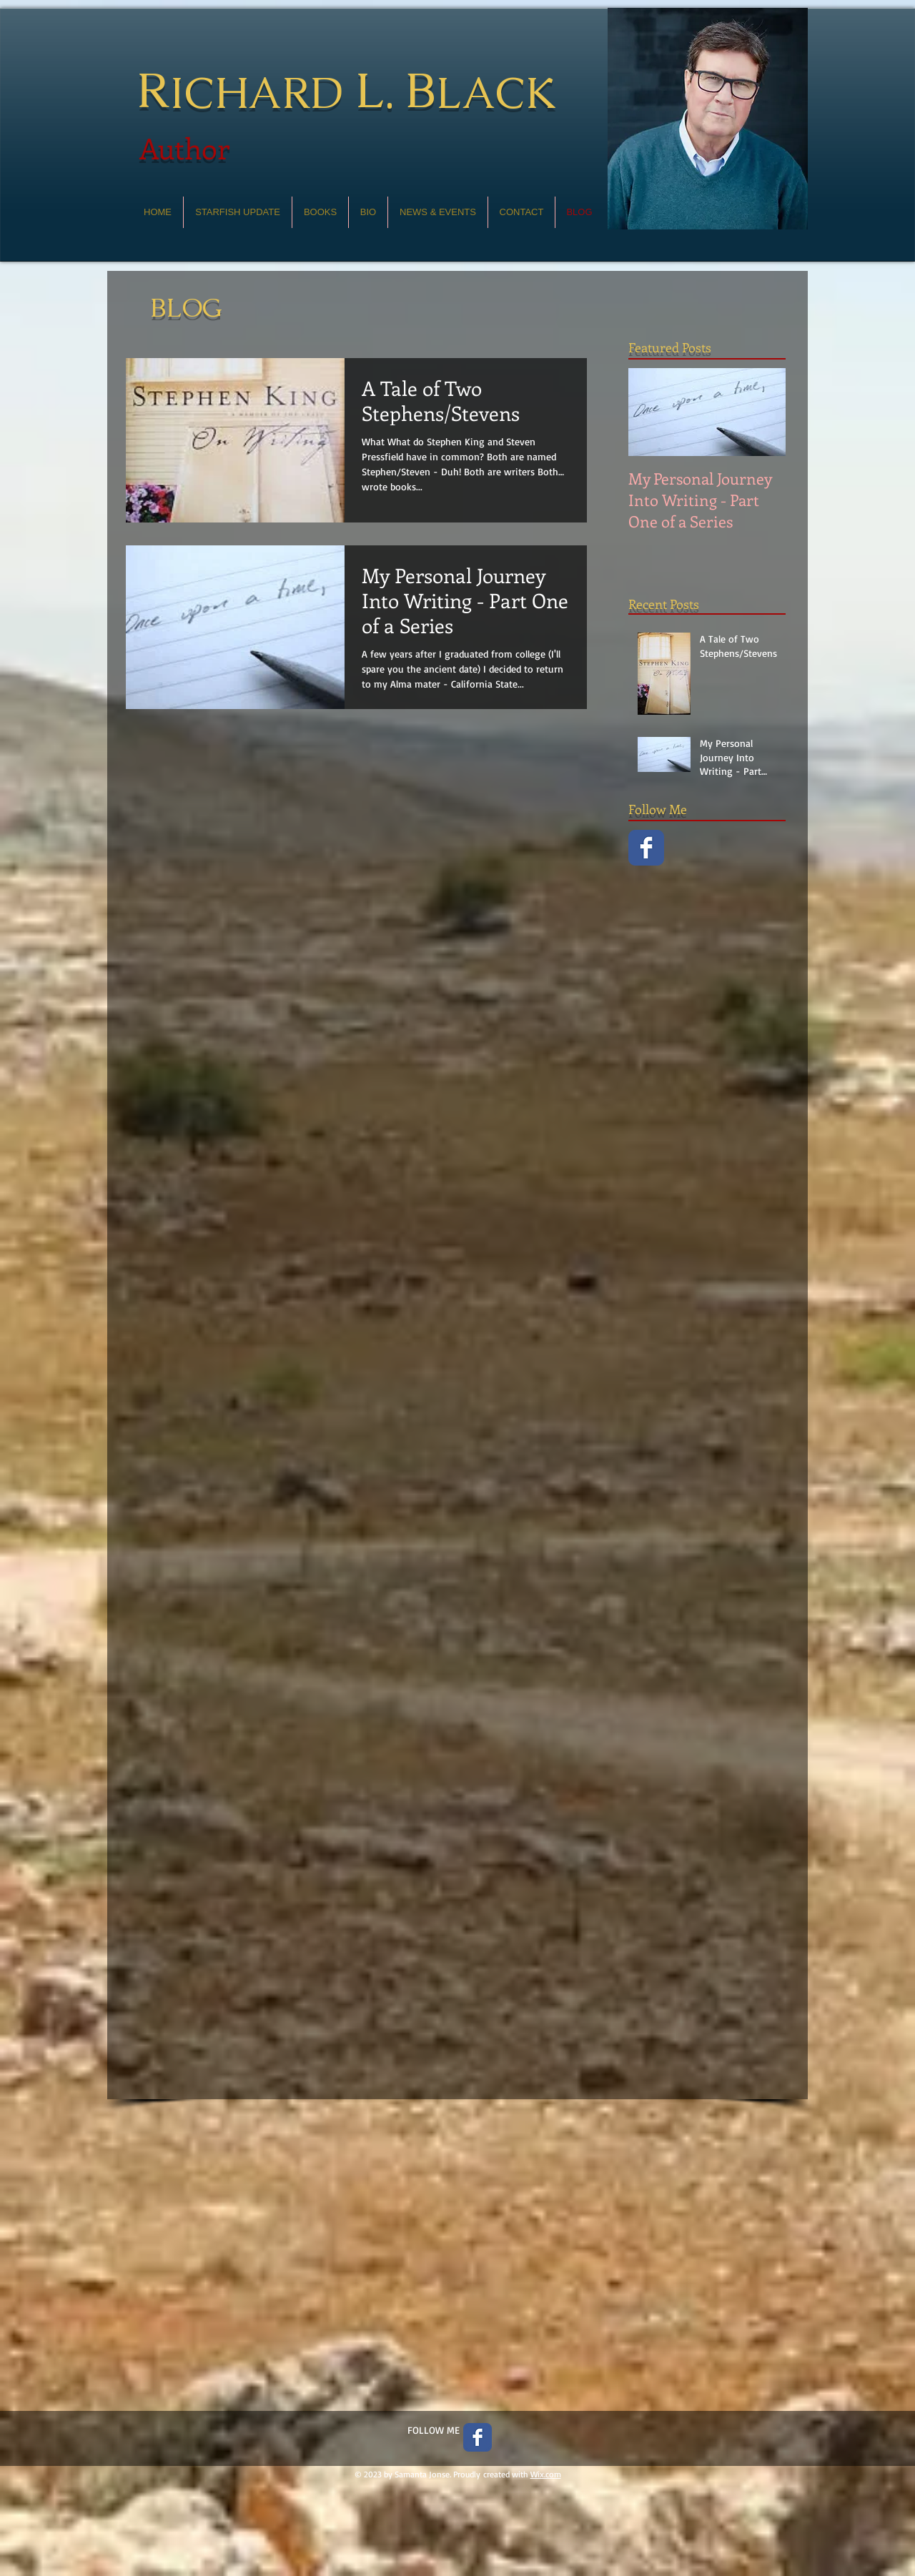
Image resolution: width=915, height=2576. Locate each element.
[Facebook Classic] (646, 848)
